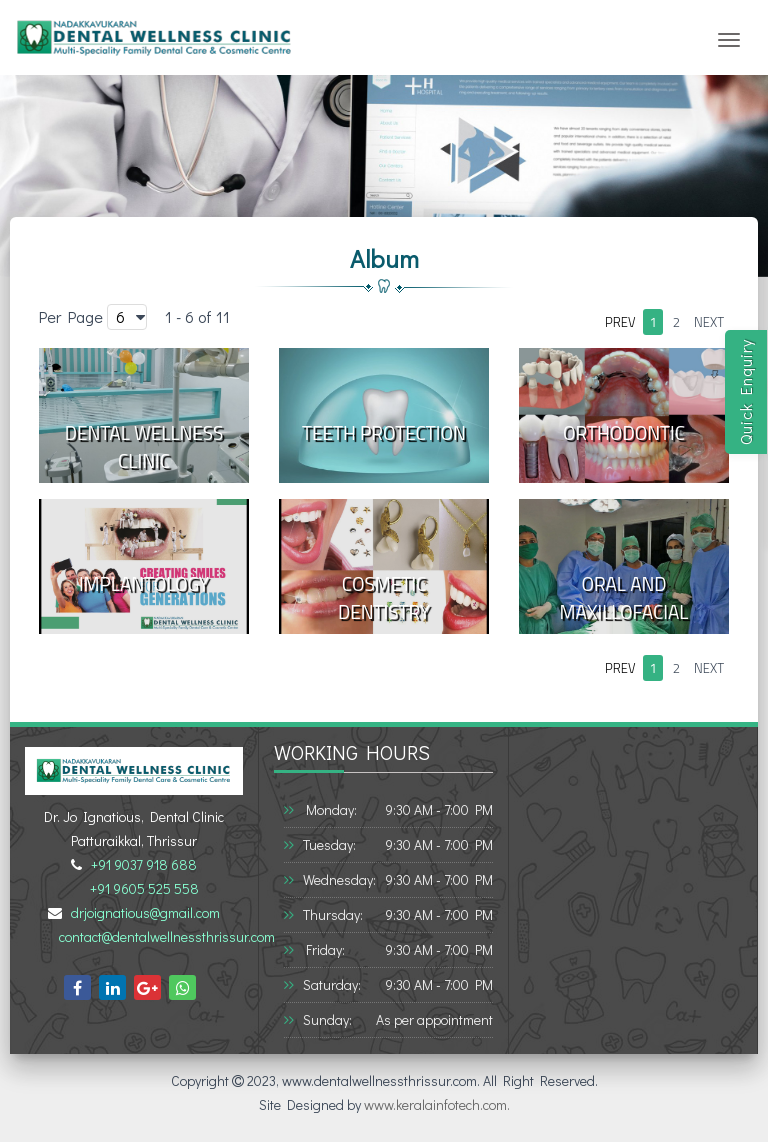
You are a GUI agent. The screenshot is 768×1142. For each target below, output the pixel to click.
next (709, 322)
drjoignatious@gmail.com (142, 912)
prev (620, 322)
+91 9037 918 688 (141, 864)
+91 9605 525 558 (141, 888)
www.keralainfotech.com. (437, 1104)
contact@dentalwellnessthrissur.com (164, 936)
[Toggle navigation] (729, 40)
